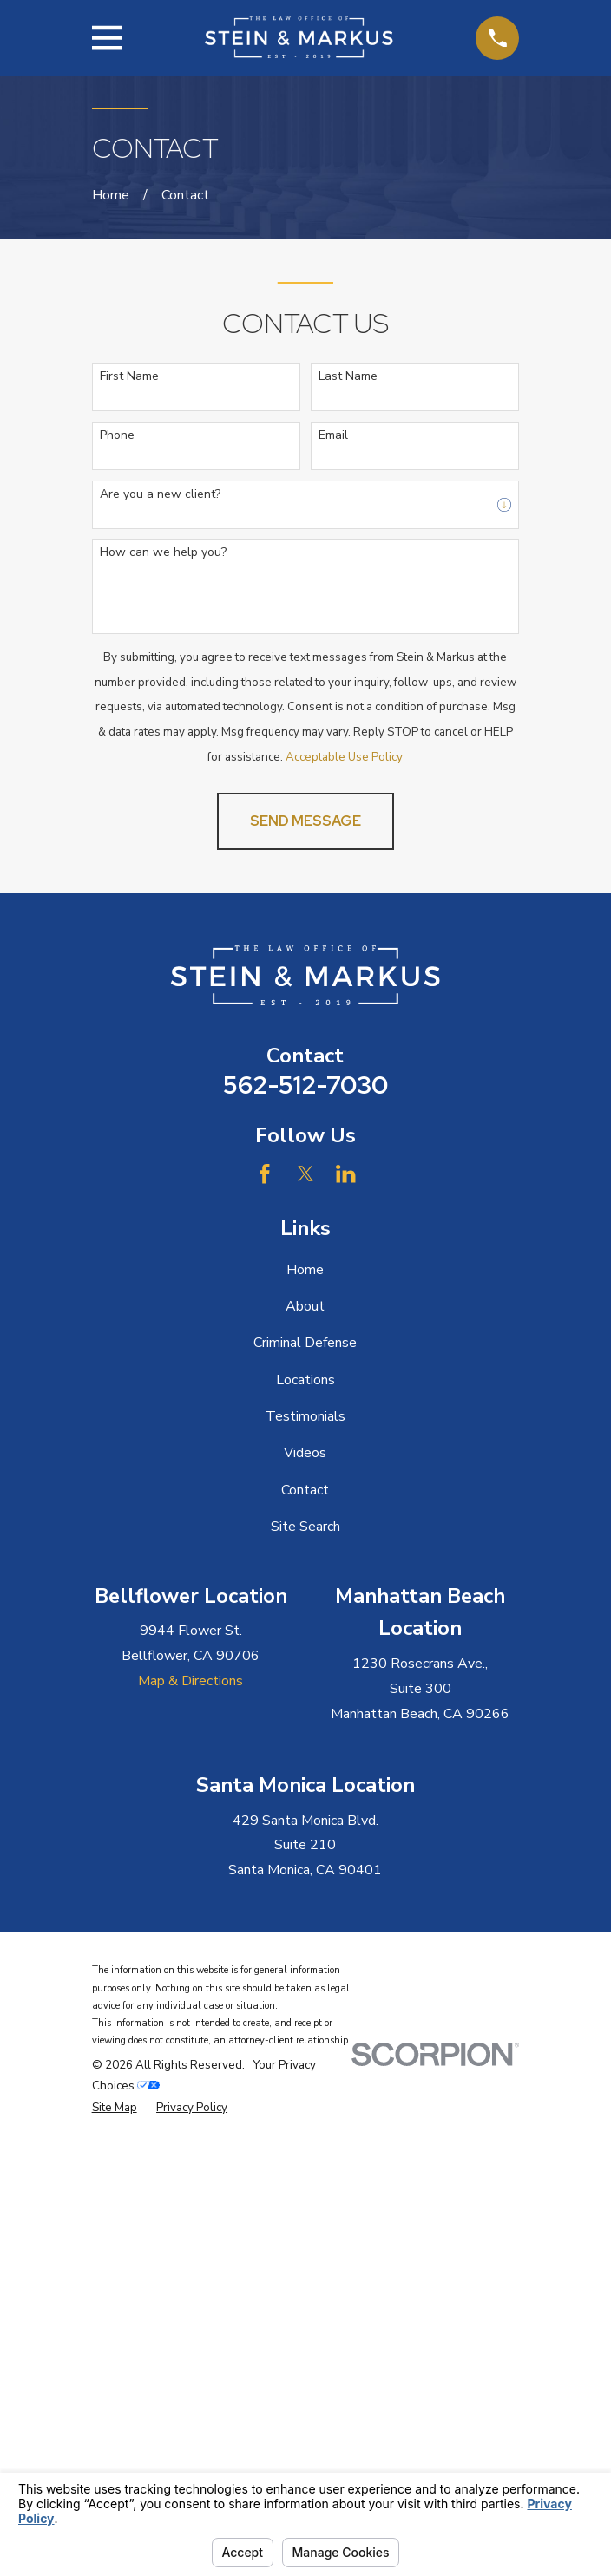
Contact (305, 1490)
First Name (129, 376)
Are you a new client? (160, 494)
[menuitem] (114, 2107)
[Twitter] (305, 1173)
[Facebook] (264, 1173)
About (305, 1306)
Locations (305, 1379)
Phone (117, 435)
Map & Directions (190, 1680)
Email (333, 435)
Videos (305, 1452)
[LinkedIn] (345, 1173)
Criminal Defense (305, 1342)
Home (305, 1269)
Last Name (348, 376)
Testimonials (305, 1416)
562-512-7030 (305, 1085)
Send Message (305, 821)
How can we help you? (163, 553)
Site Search (305, 1526)
